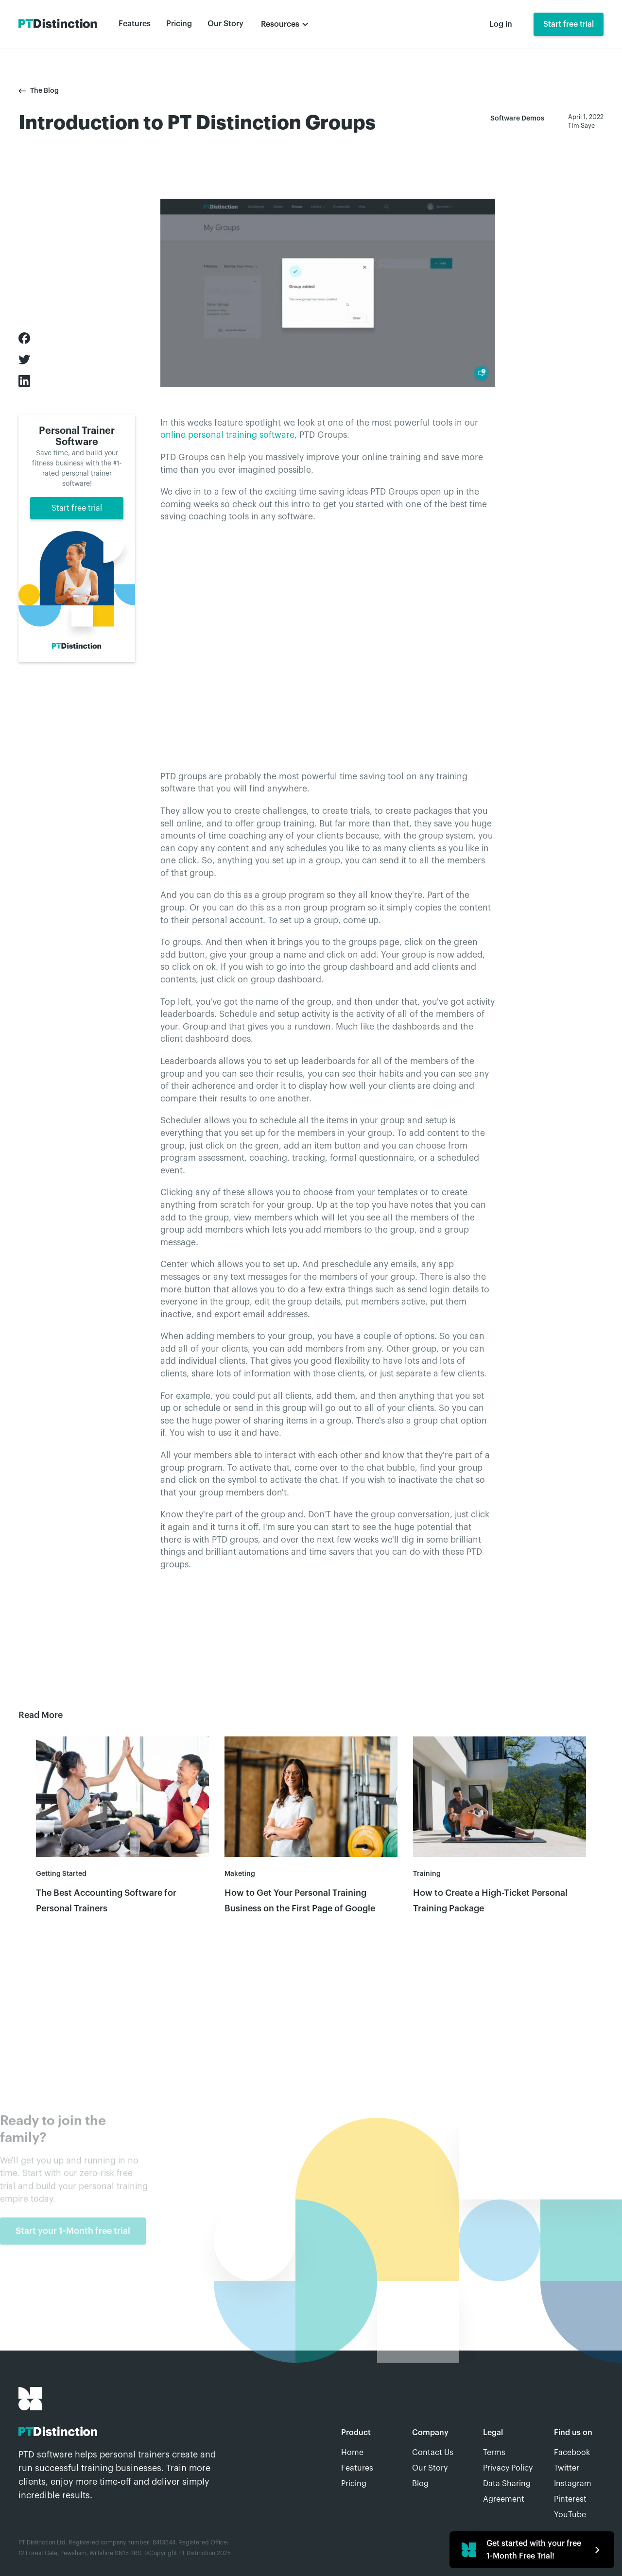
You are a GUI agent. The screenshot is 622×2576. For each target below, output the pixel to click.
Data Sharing (507, 2484)
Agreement (503, 2499)
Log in (500, 24)
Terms (494, 2452)
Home (352, 2452)
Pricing (179, 24)
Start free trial (568, 24)
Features (135, 24)
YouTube (570, 2515)
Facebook (572, 2452)
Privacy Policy (508, 2468)
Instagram (572, 2484)
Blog (420, 2484)
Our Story (225, 24)
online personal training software (227, 435)
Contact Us (432, 2452)
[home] (58, 24)
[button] (285, 24)
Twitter (566, 2468)
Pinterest (570, 2499)
